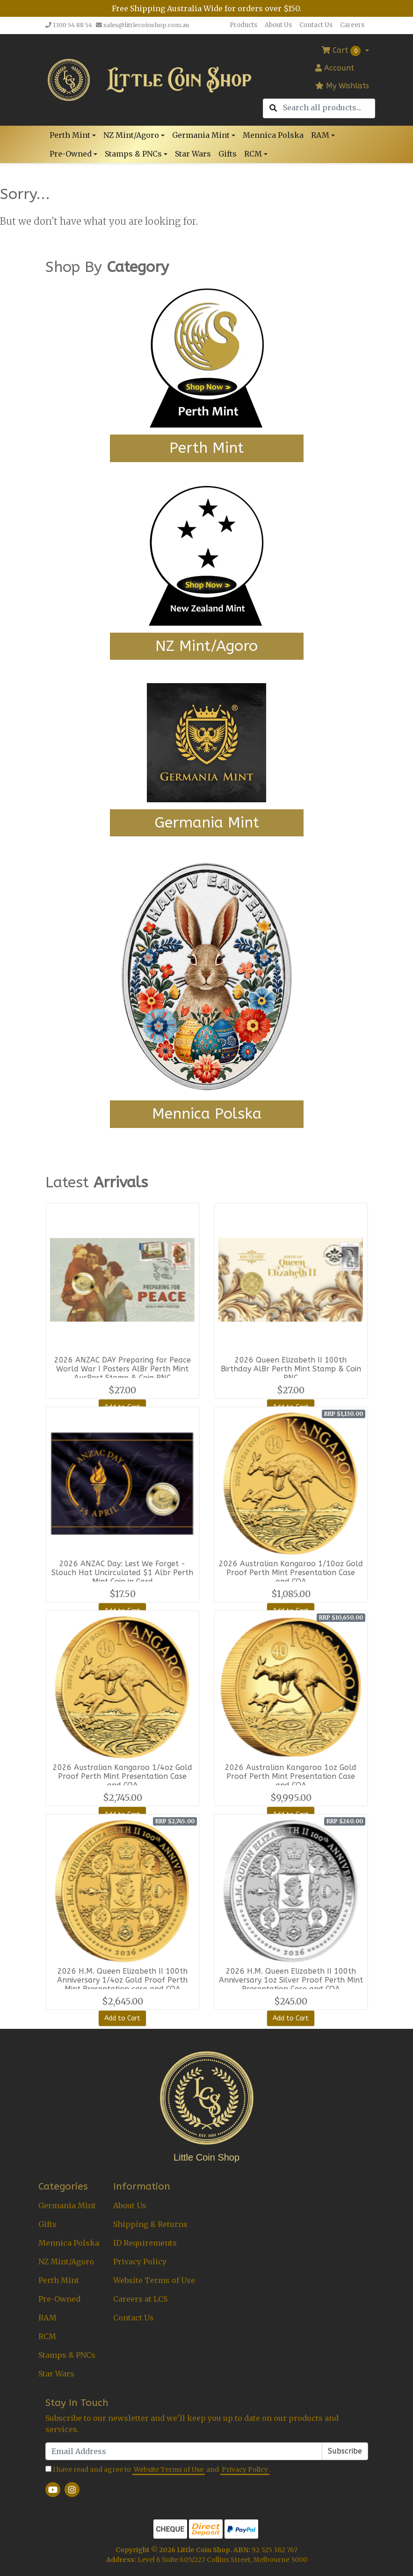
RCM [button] (253, 153)
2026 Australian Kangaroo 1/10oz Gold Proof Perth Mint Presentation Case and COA (291, 1572)
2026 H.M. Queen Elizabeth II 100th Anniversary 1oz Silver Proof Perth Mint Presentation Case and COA (291, 1980)
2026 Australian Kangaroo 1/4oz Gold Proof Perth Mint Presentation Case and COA (122, 1776)
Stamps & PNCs (66, 2355)
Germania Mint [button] (201, 135)
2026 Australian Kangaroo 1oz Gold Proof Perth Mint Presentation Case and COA (290, 1776)
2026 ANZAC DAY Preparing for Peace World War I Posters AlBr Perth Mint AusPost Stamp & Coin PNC (122, 1369)
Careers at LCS (140, 2299)
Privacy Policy (140, 2261)
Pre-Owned (59, 2299)
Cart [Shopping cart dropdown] (342, 51)
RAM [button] (320, 135)
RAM (47, 2317)
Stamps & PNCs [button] (133, 153)
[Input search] (328, 108)
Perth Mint (58, 2280)
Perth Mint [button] (70, 135)
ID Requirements (145, 2243)
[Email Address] (183, 2451)
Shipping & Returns (150, 2224)
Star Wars (193, 153)
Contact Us (316, 25)
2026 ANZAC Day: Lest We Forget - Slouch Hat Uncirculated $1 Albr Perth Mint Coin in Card (122, 1572)
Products (243, 25)
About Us (278, 25)
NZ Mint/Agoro (66, 2261)
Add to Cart (122, 2018)
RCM (47, 2336)
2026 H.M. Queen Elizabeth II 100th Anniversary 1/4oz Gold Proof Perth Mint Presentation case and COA (122, 1980)
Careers (352, 25)
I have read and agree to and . (158, 2470)
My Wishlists (342, 85)
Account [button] (334, 68)
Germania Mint (67, 2205)
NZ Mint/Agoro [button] (131, 135)
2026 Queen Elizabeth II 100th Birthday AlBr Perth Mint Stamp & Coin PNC (291, 1369)
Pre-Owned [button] (71, 153)
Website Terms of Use (154, 2280)
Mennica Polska (273, 135)
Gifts (227, 153)
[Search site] (273, 108)
